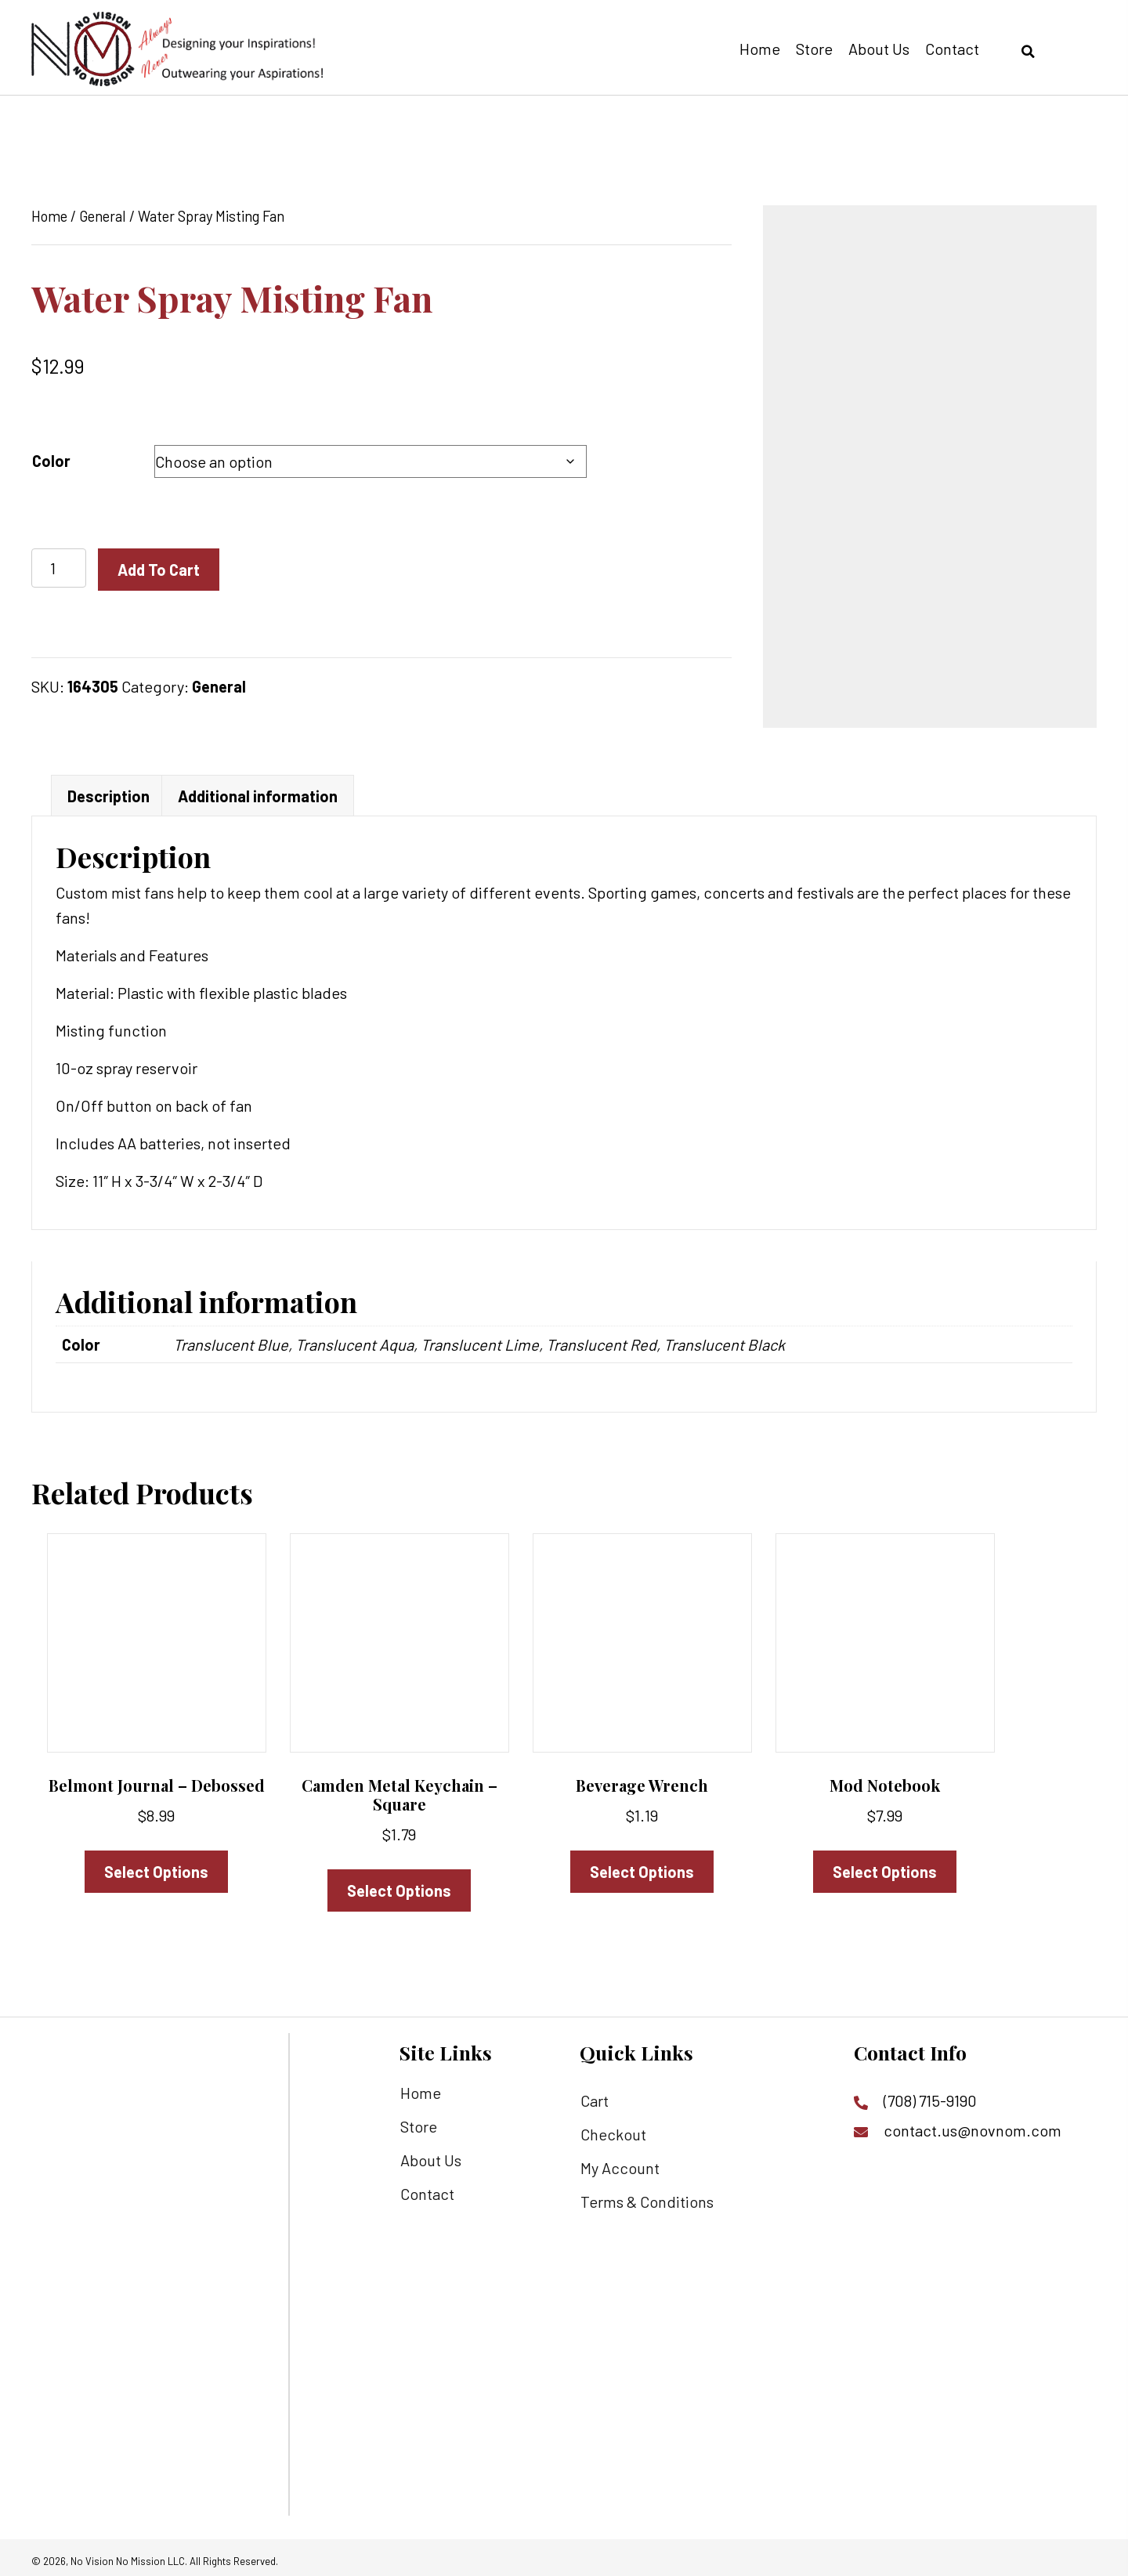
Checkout (613, 2127)
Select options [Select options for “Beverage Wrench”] (642, 1865)
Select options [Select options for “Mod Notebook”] (885, 1865)
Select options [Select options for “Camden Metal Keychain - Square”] (399, 1884)
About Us (430, 2153)
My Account (620, 2161)
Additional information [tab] (258, 789)
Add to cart (159, 569)
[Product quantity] (58, 568)
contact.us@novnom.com (972, 2124)
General (102, 216)
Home (49, 216)
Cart (594, 2094)
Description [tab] (108, 789)
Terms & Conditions (647, 2195)
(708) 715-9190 (930, 2094)
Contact (427, 2187)
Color (51, 460)
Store (418, 2120)
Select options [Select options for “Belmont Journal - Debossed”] (156, 1865)
